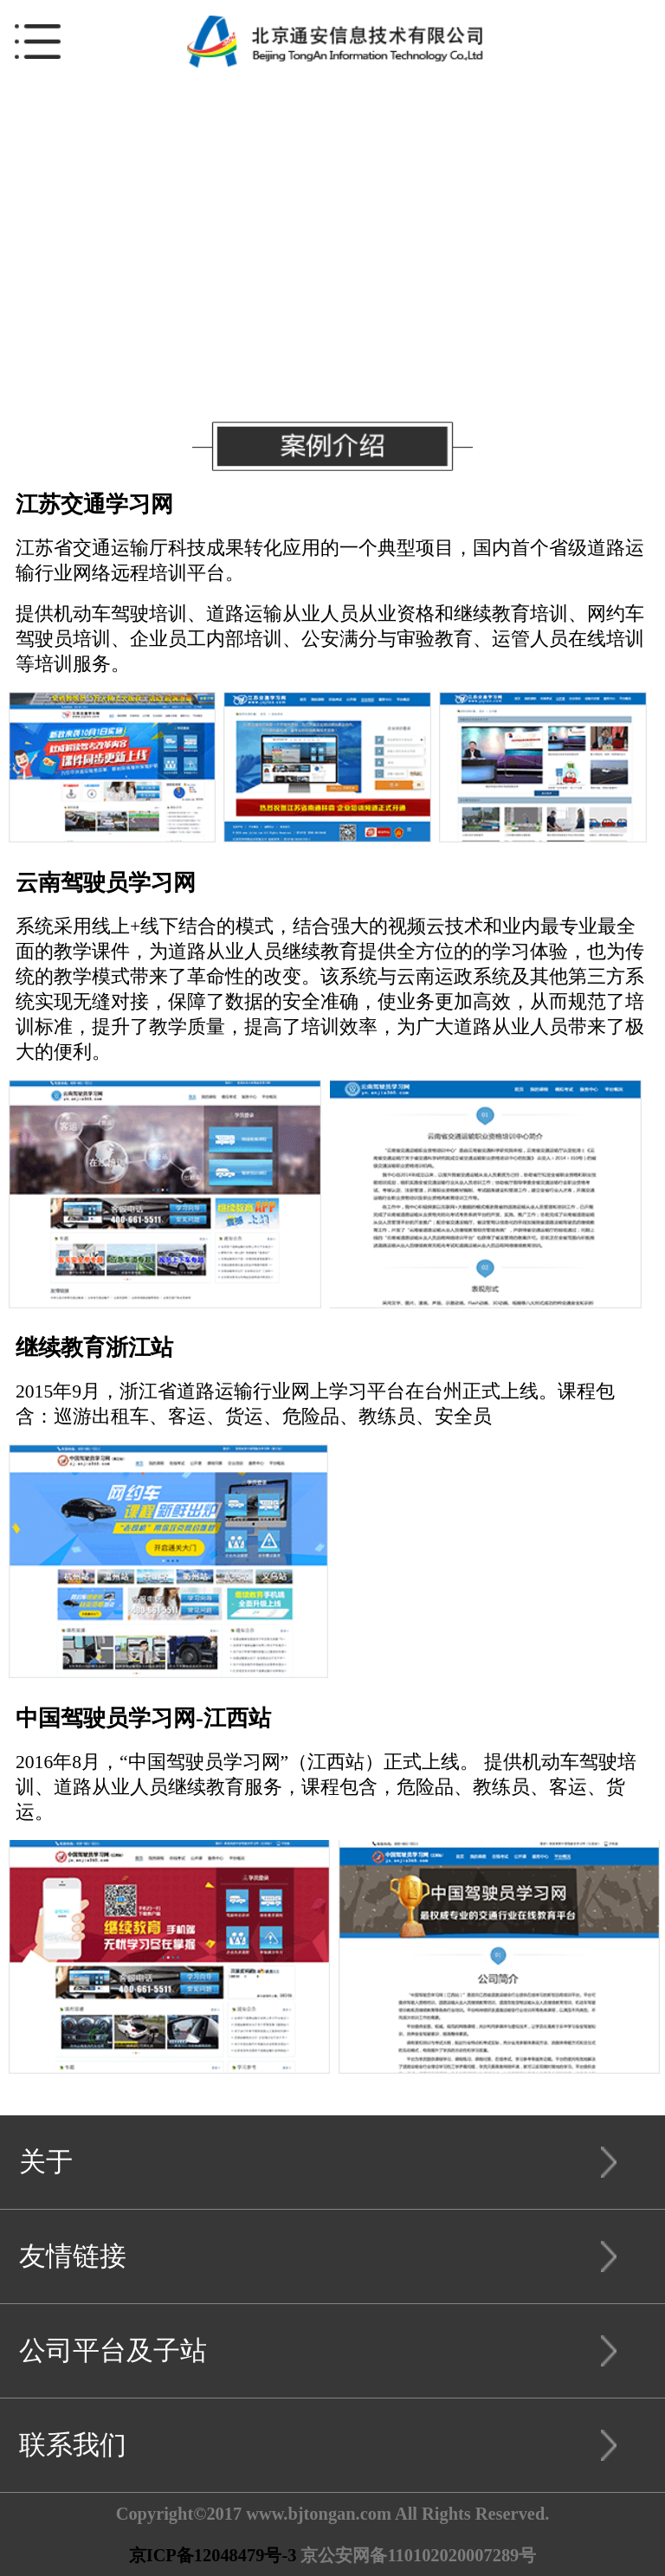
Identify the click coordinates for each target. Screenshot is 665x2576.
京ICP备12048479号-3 (213, 2555)
